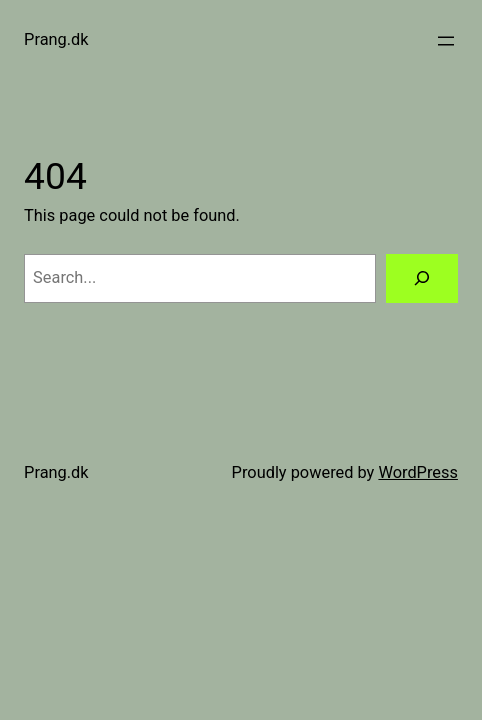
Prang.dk (56, 39)
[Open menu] (446, 41)
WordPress (418, 472)
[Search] (422, 279)
